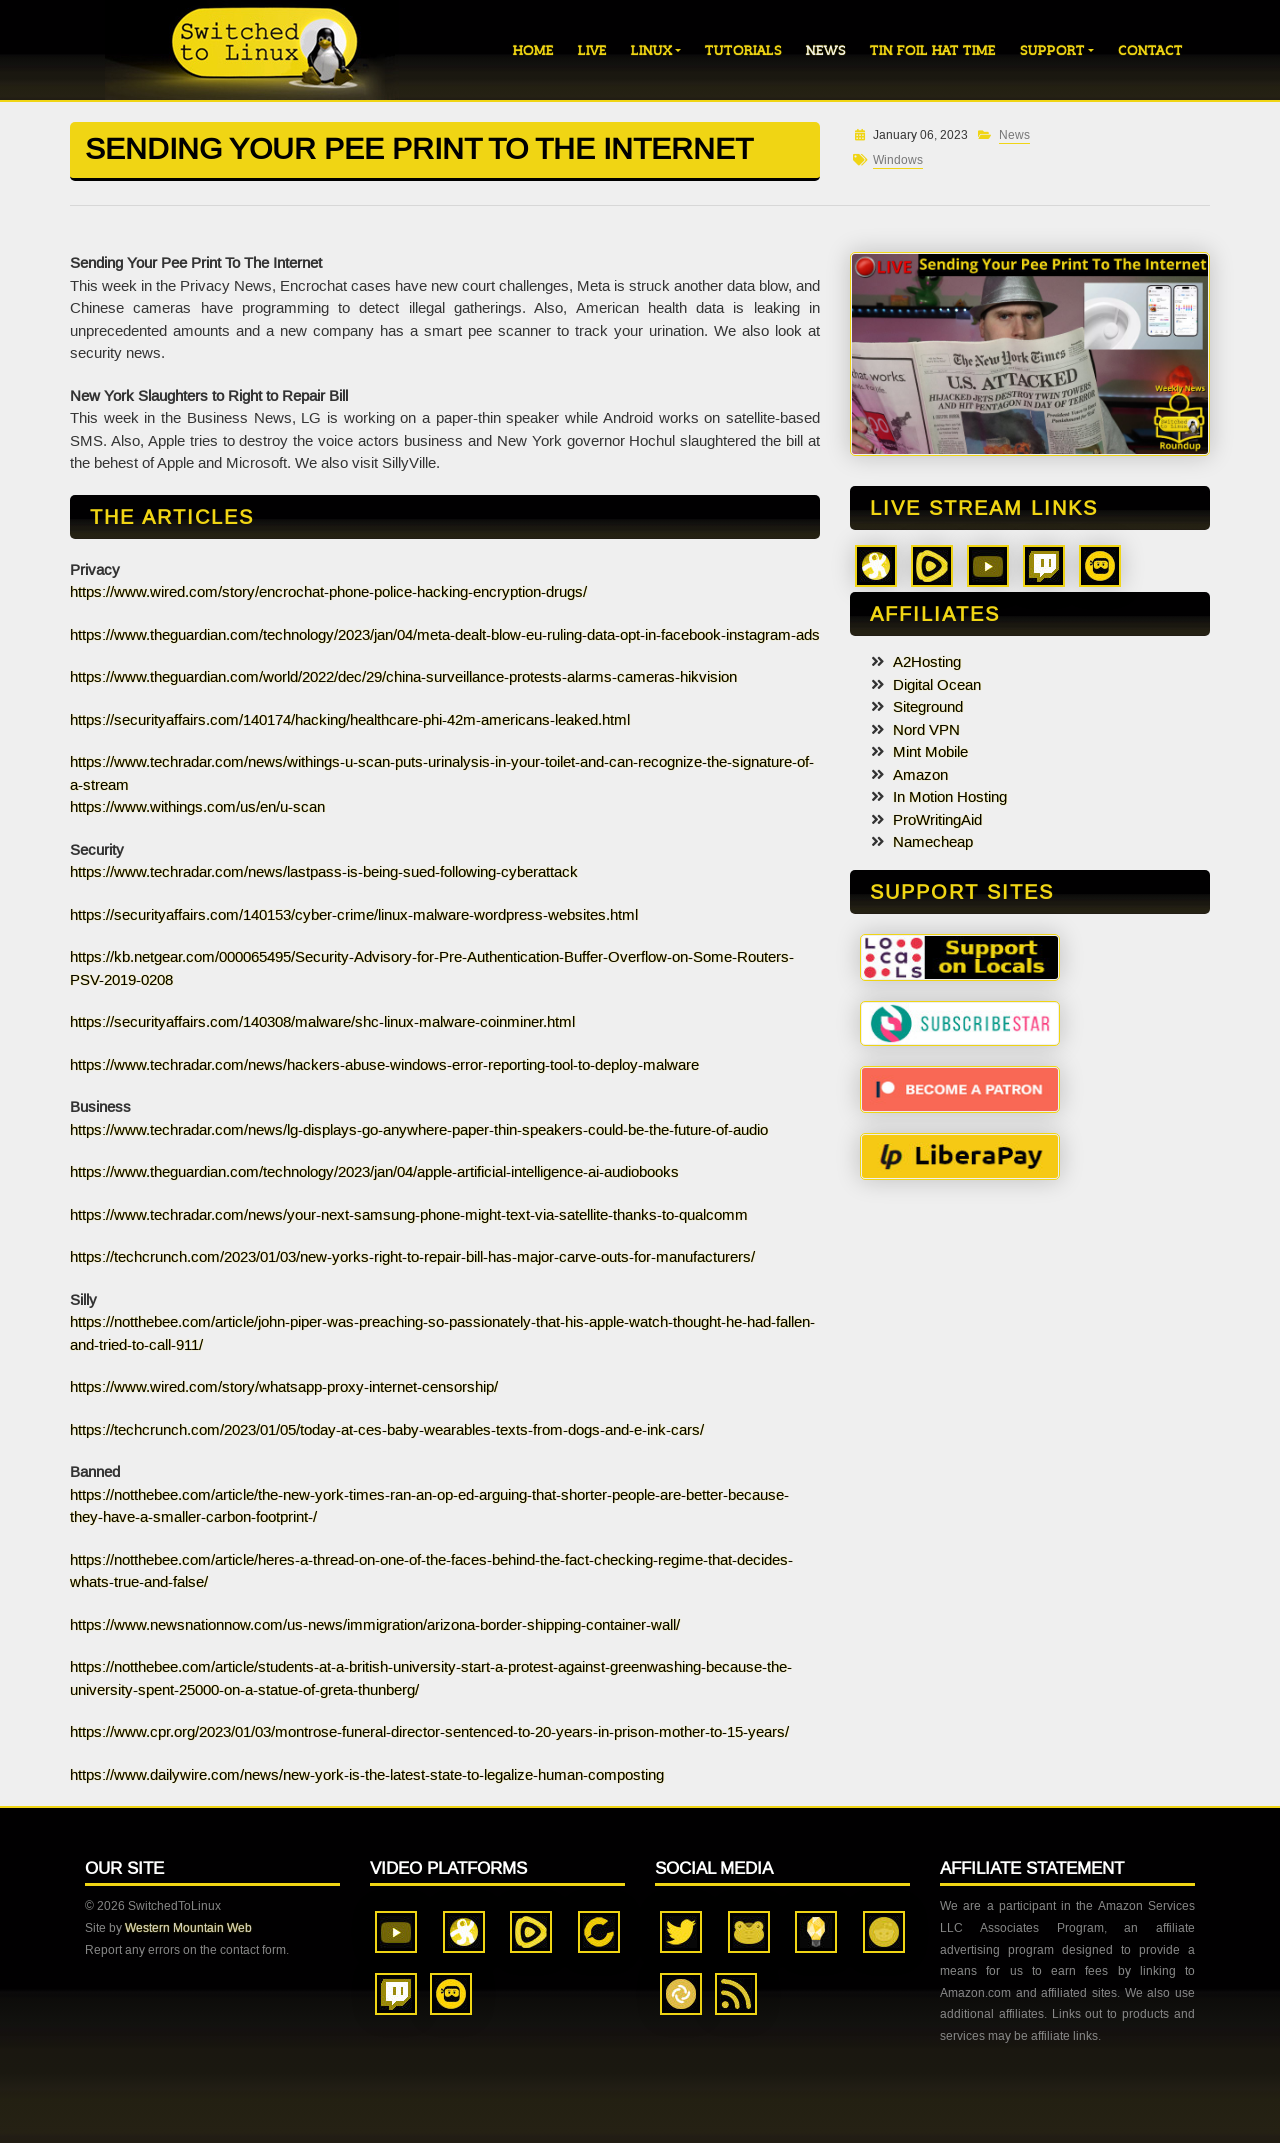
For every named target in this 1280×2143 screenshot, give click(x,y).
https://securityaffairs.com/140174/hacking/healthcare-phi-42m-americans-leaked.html (350, 720)
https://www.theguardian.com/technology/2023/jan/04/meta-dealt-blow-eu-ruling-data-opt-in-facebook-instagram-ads (445, 635)
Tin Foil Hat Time (933, 50)
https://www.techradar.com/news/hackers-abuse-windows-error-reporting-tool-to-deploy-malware (384, 1065)
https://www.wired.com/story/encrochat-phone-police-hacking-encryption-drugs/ (328, 592)
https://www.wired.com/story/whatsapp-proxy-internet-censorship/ (284, 1387)
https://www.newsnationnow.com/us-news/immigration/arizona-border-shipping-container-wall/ (375, 1625)
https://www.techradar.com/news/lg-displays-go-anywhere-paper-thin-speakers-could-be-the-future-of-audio (419, 1130)
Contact (1150, 50)
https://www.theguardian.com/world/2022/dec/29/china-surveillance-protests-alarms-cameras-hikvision (403, 677)
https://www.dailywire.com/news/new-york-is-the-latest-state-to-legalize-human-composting (367, 1775)
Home (533, 50)
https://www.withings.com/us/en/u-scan (197, 807)
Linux (651, 50)
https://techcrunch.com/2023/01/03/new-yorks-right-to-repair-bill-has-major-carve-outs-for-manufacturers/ (412, 1257)
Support (1052, 50)
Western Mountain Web (188, 1928)
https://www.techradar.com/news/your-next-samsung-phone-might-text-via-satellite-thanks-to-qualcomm (409, 1215)
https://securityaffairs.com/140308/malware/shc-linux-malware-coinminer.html (322, 1022)
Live (592, 50)
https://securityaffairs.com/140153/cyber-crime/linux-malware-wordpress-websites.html (354, 915)
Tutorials (743, 50)
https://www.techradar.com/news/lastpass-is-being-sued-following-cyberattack (324, 872)
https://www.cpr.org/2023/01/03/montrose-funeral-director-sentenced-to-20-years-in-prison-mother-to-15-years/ (429, 1732)
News (826, 50)
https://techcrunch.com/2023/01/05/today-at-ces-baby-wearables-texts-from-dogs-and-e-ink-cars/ (387, 1430)
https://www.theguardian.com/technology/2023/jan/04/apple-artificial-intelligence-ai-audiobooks (374, 1172)
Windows (898, 160)
